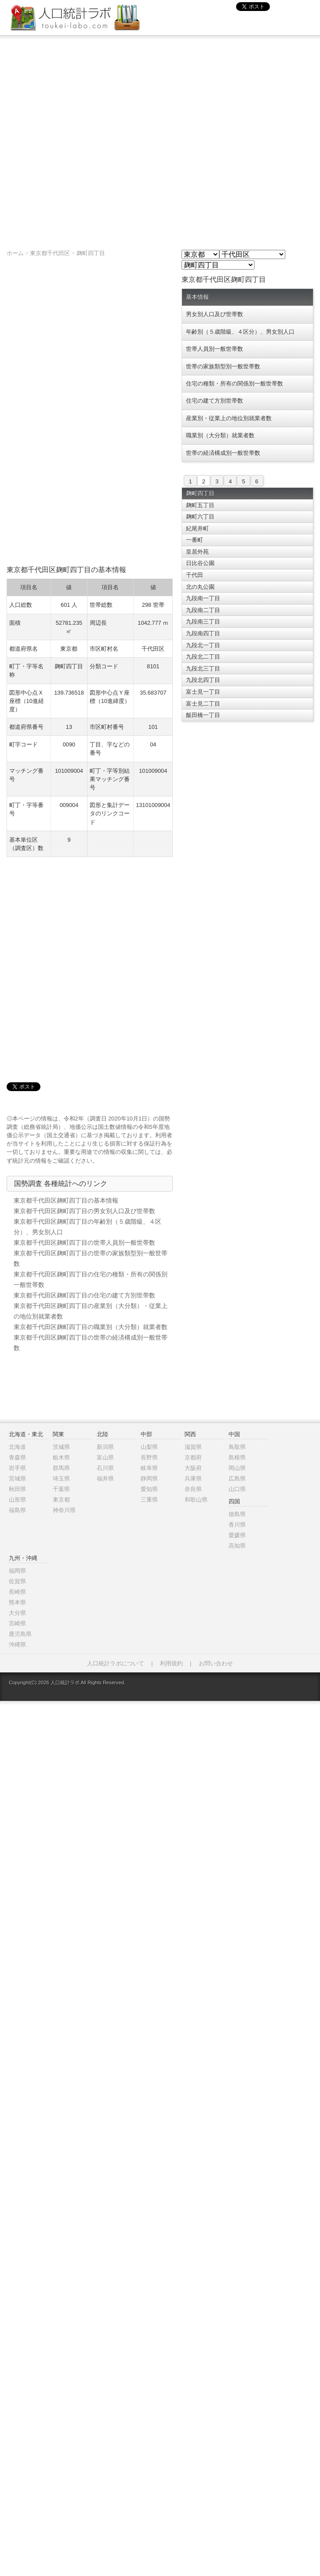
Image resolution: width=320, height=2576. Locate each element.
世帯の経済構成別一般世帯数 (223, 453)
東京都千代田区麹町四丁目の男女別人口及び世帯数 (84, 1210)
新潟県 (105, 1447)
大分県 (17, 1613)
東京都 (61, 1499)
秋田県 (17, 1489)
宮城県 (17, 1478)
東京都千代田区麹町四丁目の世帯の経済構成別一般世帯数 (90, 1342)
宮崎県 (17, 1623)
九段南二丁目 (203, 610)
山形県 (17, 1499)
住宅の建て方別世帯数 (214, 400)
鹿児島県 (20, 1634)
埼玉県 (61, 1478)
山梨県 (149, 1447)
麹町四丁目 (90, 253)
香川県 (237, 1524)
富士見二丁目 (203, 703)
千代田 (194, 575)
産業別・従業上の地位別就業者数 (229, 418)
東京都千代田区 (50, 253)
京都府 (193, 1457)
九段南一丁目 (203, 598)
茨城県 (61, 1447)
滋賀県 (193, 1447)
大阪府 (193, 1468)
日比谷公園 (200, 563)
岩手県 (17, 1468)
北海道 (17, 1447)
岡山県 (237, 1468)
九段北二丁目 (203, 656)
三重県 (149, 1499)
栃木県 (61, 1457)
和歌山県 (196, 1499)
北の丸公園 (200, 587)
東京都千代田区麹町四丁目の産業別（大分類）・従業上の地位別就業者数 (90, 1311)
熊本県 (17, 1602)
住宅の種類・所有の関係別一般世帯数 (234, 383)
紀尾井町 (197, 528)
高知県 (237, 1545)
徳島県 (237, 1514)
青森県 (17, 1457)
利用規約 (171, 1663)
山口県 (237, 1489)
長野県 (149, 1457)
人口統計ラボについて (115, 1663)
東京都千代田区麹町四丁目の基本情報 (66, 1200)
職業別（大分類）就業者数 (220, 435)
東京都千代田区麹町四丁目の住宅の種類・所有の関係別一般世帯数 (90, 1279)
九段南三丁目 (203, 621)
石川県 (105, 1468)
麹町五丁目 (200, 505)
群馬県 (61, 1468)
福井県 (105, 1478)
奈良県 (193, 1489)
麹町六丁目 (200, 516)
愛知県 (149, 1489)
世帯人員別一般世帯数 (214, 349)
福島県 (17, 1510)
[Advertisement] (98, 138)
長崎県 (17, 1592)
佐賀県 (17, 1581)
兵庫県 (193, 1478)
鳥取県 (237, 1447)
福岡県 (17, 1570)
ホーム (15, 253)
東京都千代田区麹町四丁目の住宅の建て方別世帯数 (84, 1295)
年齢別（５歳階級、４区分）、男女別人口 (240, 331)
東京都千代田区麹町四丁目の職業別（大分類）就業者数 (90, 1326)
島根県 (237, 1457)
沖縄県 (17, 1644)
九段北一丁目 (203, 645)
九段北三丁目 (203, 668)
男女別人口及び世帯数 (214, 314)
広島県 (237, 1478)
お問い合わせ (216, 1663)
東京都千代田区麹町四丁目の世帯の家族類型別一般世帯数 (90, 1258)
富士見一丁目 (203, 691)
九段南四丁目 (203, 633)
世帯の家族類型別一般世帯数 (223, 366)
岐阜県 (149, 1468)
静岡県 (149, 1478)
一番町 (194, 540)
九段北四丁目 (203, 680)
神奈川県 (64, 1510)
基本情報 (197, 297)
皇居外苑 (197, 551)
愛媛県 (237, 1535)
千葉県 (61, 1489)
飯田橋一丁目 (203, 715)
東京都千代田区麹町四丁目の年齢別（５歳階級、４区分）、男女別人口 (87, 1227)
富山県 (105, 1457)
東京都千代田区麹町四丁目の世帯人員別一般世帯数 (84, 1242)
